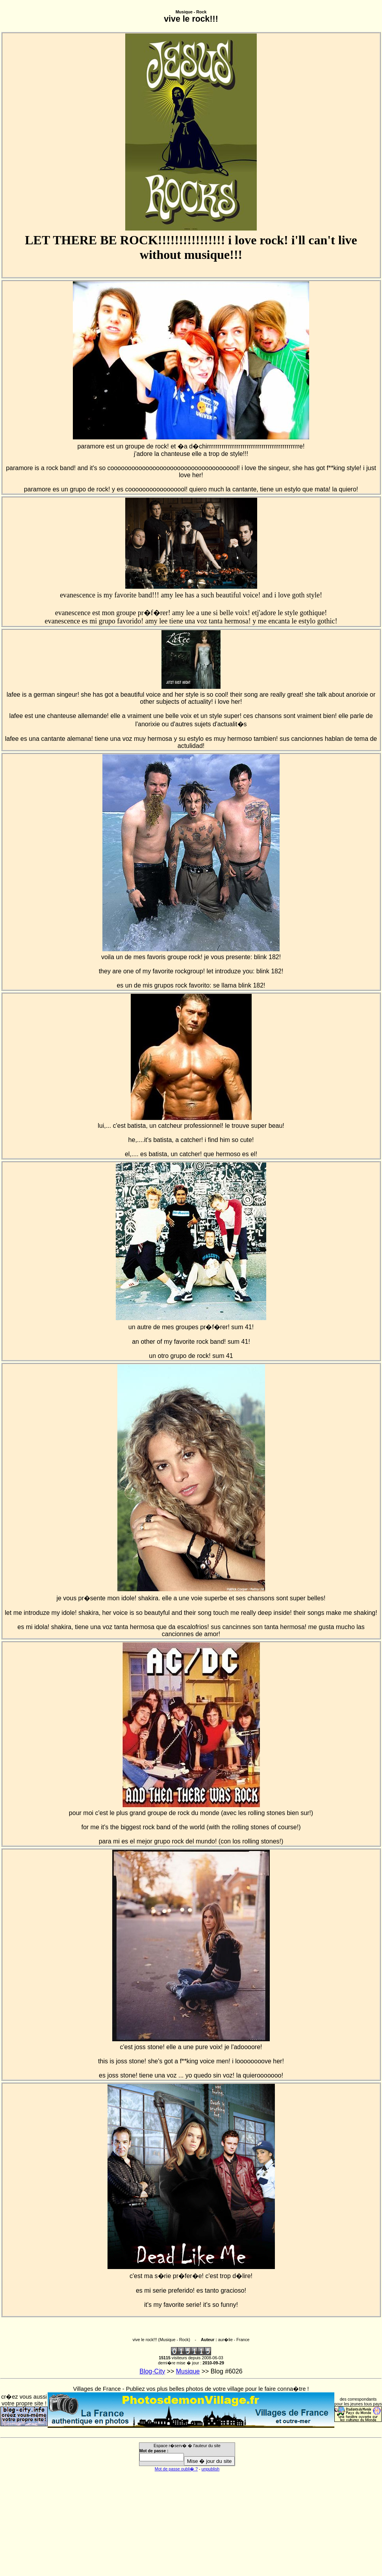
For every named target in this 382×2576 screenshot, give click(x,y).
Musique (188, 2371)
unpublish (211, 2468)
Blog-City (152, 2371)
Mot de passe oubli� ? (176, 2468)
